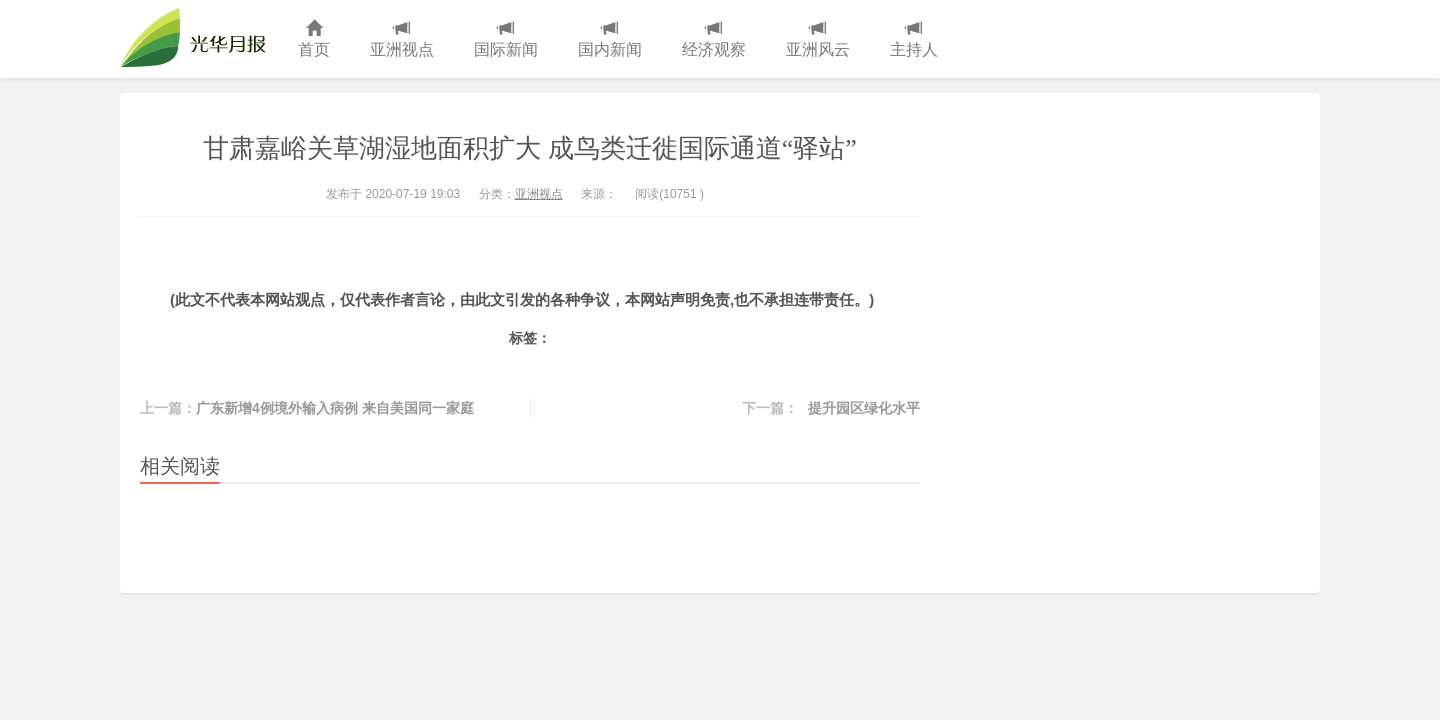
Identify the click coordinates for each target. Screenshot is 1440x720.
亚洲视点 (402, 39)
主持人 (914, 39)
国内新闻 (610, 39)
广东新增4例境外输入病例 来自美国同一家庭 (335, 408)
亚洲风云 (818, 39)
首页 (314, 39)
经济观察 (714, 39)
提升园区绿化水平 (864, 408)
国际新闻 (506, 39)
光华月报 (199, 39)
